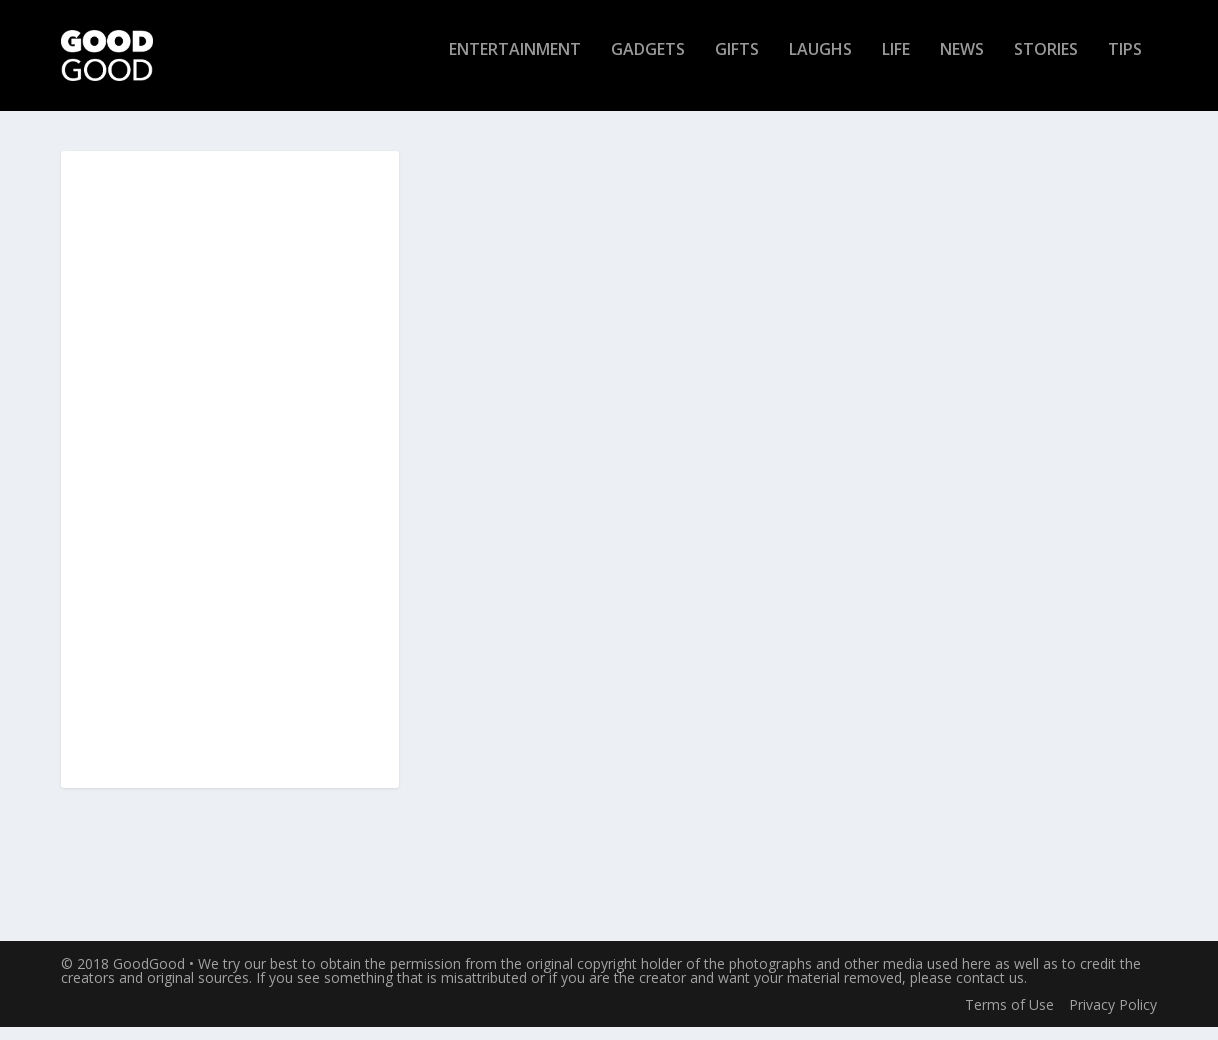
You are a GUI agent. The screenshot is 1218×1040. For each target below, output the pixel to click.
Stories (1046, 63)
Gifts (737, 63)
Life (896, 63)
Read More (497, 851)
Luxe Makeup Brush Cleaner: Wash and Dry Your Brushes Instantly (599, 417)
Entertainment (515, 63)
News (962, 63)
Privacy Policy (1113, 1018)
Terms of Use (1009, 1018)
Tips (1125, 63)
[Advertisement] (230, 484)
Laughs (820, 63)
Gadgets (648, 63)
